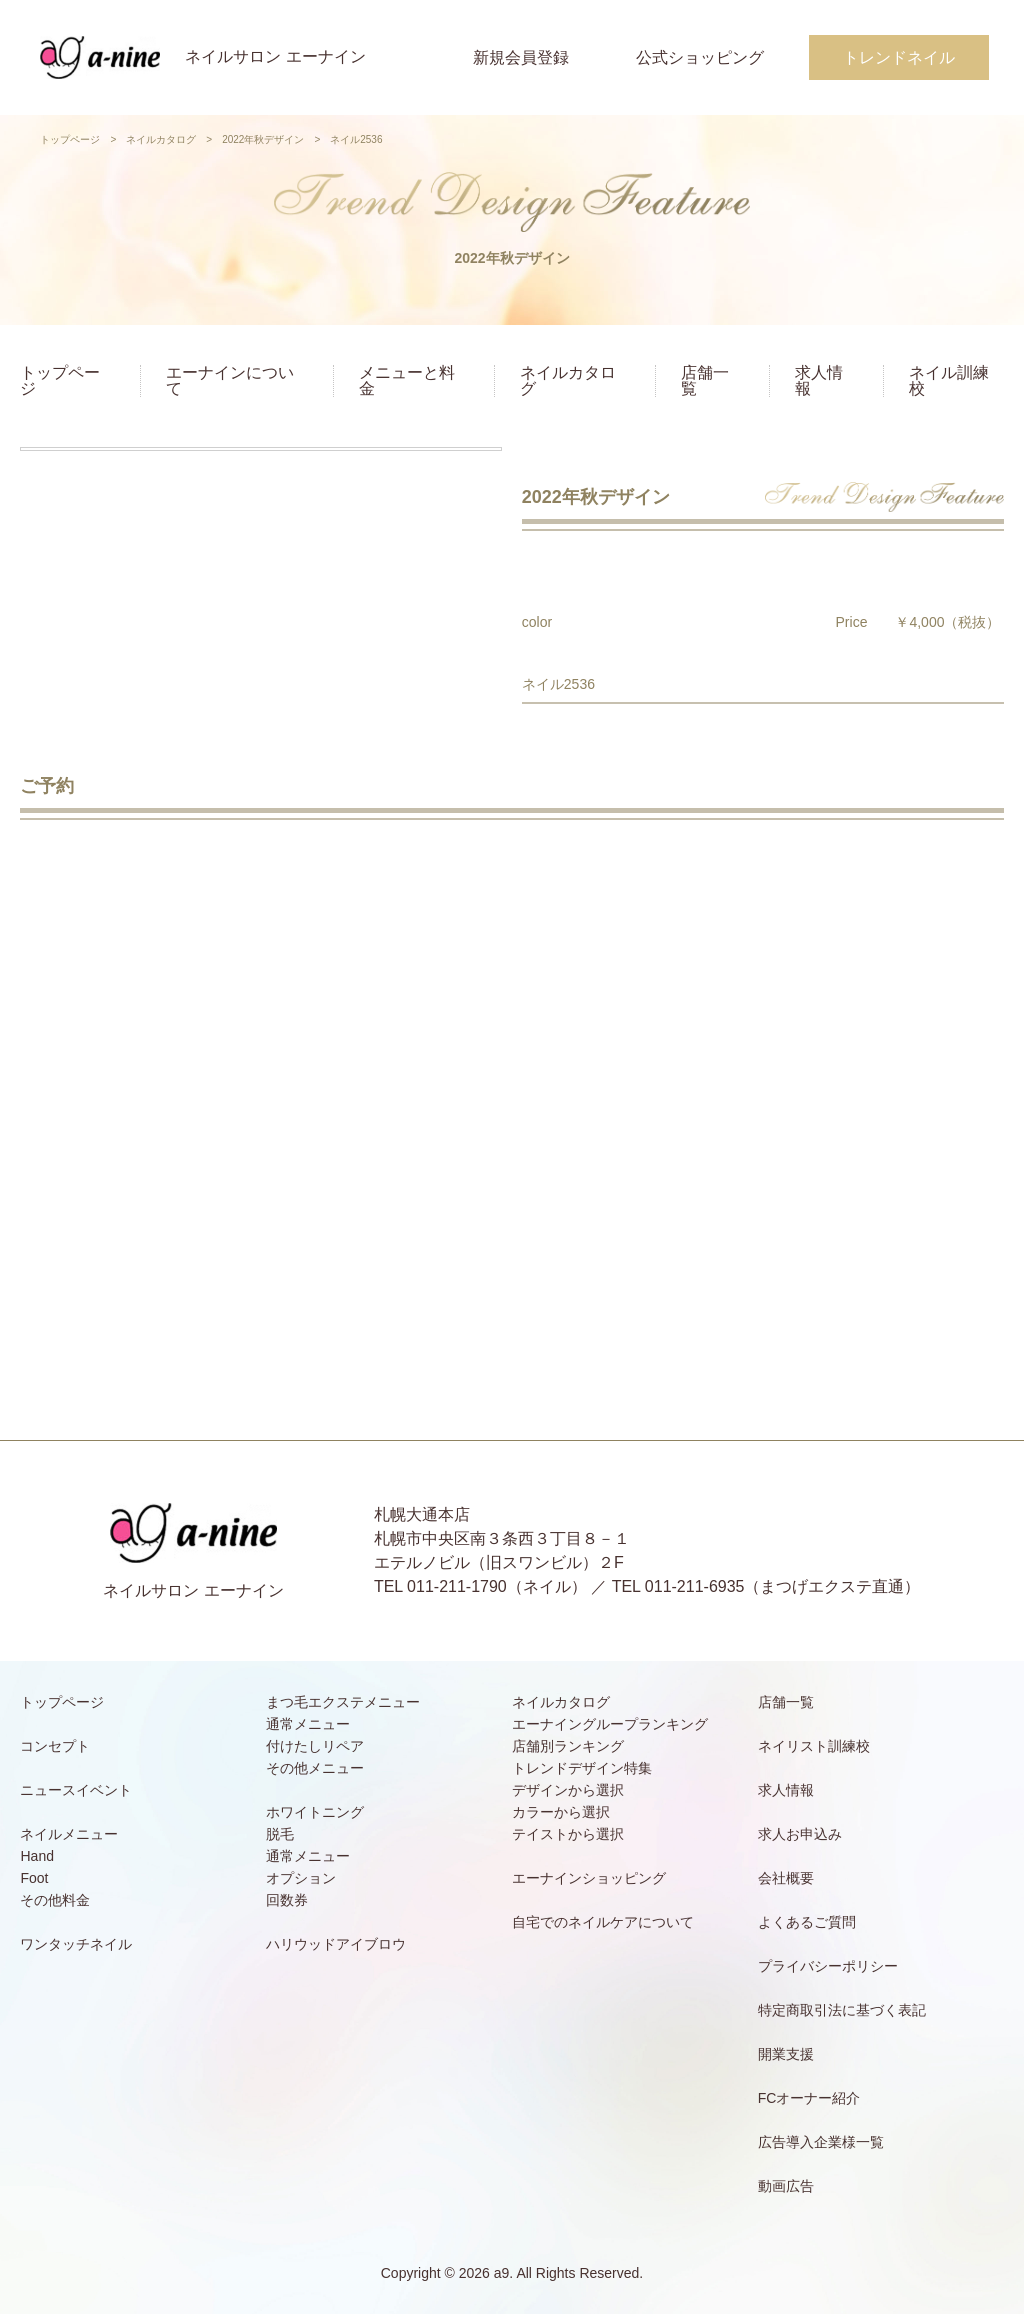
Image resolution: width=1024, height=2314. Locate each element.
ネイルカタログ (161, 139)
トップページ (70, 139)
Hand (36, 1856)
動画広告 (786, 2186)
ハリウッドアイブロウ (336, 1944)
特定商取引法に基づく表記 (842, 2010)
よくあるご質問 (807, 1922)
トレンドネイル (899, 57)
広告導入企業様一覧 (821, 2142)
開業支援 (786, 2054)
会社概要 (786, 1878)
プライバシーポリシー (828, 1966)
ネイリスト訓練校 (814, 1746)
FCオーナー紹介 (809, 2098)
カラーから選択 (561, 1812)
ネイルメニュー (69, 1834)
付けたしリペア (315, 1746)
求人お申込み (800, 1834)
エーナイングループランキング (610, 1724)
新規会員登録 (521, 57)
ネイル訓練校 (949, 380)
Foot (34, 1878)
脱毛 (280, 1834)
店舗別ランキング (568, 1746)
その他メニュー (315, 1768)
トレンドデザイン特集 (582, 1768)
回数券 (287, 1900)
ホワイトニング (315, 1812)
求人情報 (819, 380)
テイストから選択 (568, 1834)
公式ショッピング (700, 57)
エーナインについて (230, 380)
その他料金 (55, 1900)
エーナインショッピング (589, 1878)
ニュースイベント (76, 1790)
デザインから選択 (568, 1790)
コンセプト (55, 1746)
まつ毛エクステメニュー (343, 1702)
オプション (301, 1878)
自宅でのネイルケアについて (603, 1922)
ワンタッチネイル (76, 1944)
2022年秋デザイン (263, 139)
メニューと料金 (407, 380)
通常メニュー (308, 1724)
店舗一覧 (705, 380)
